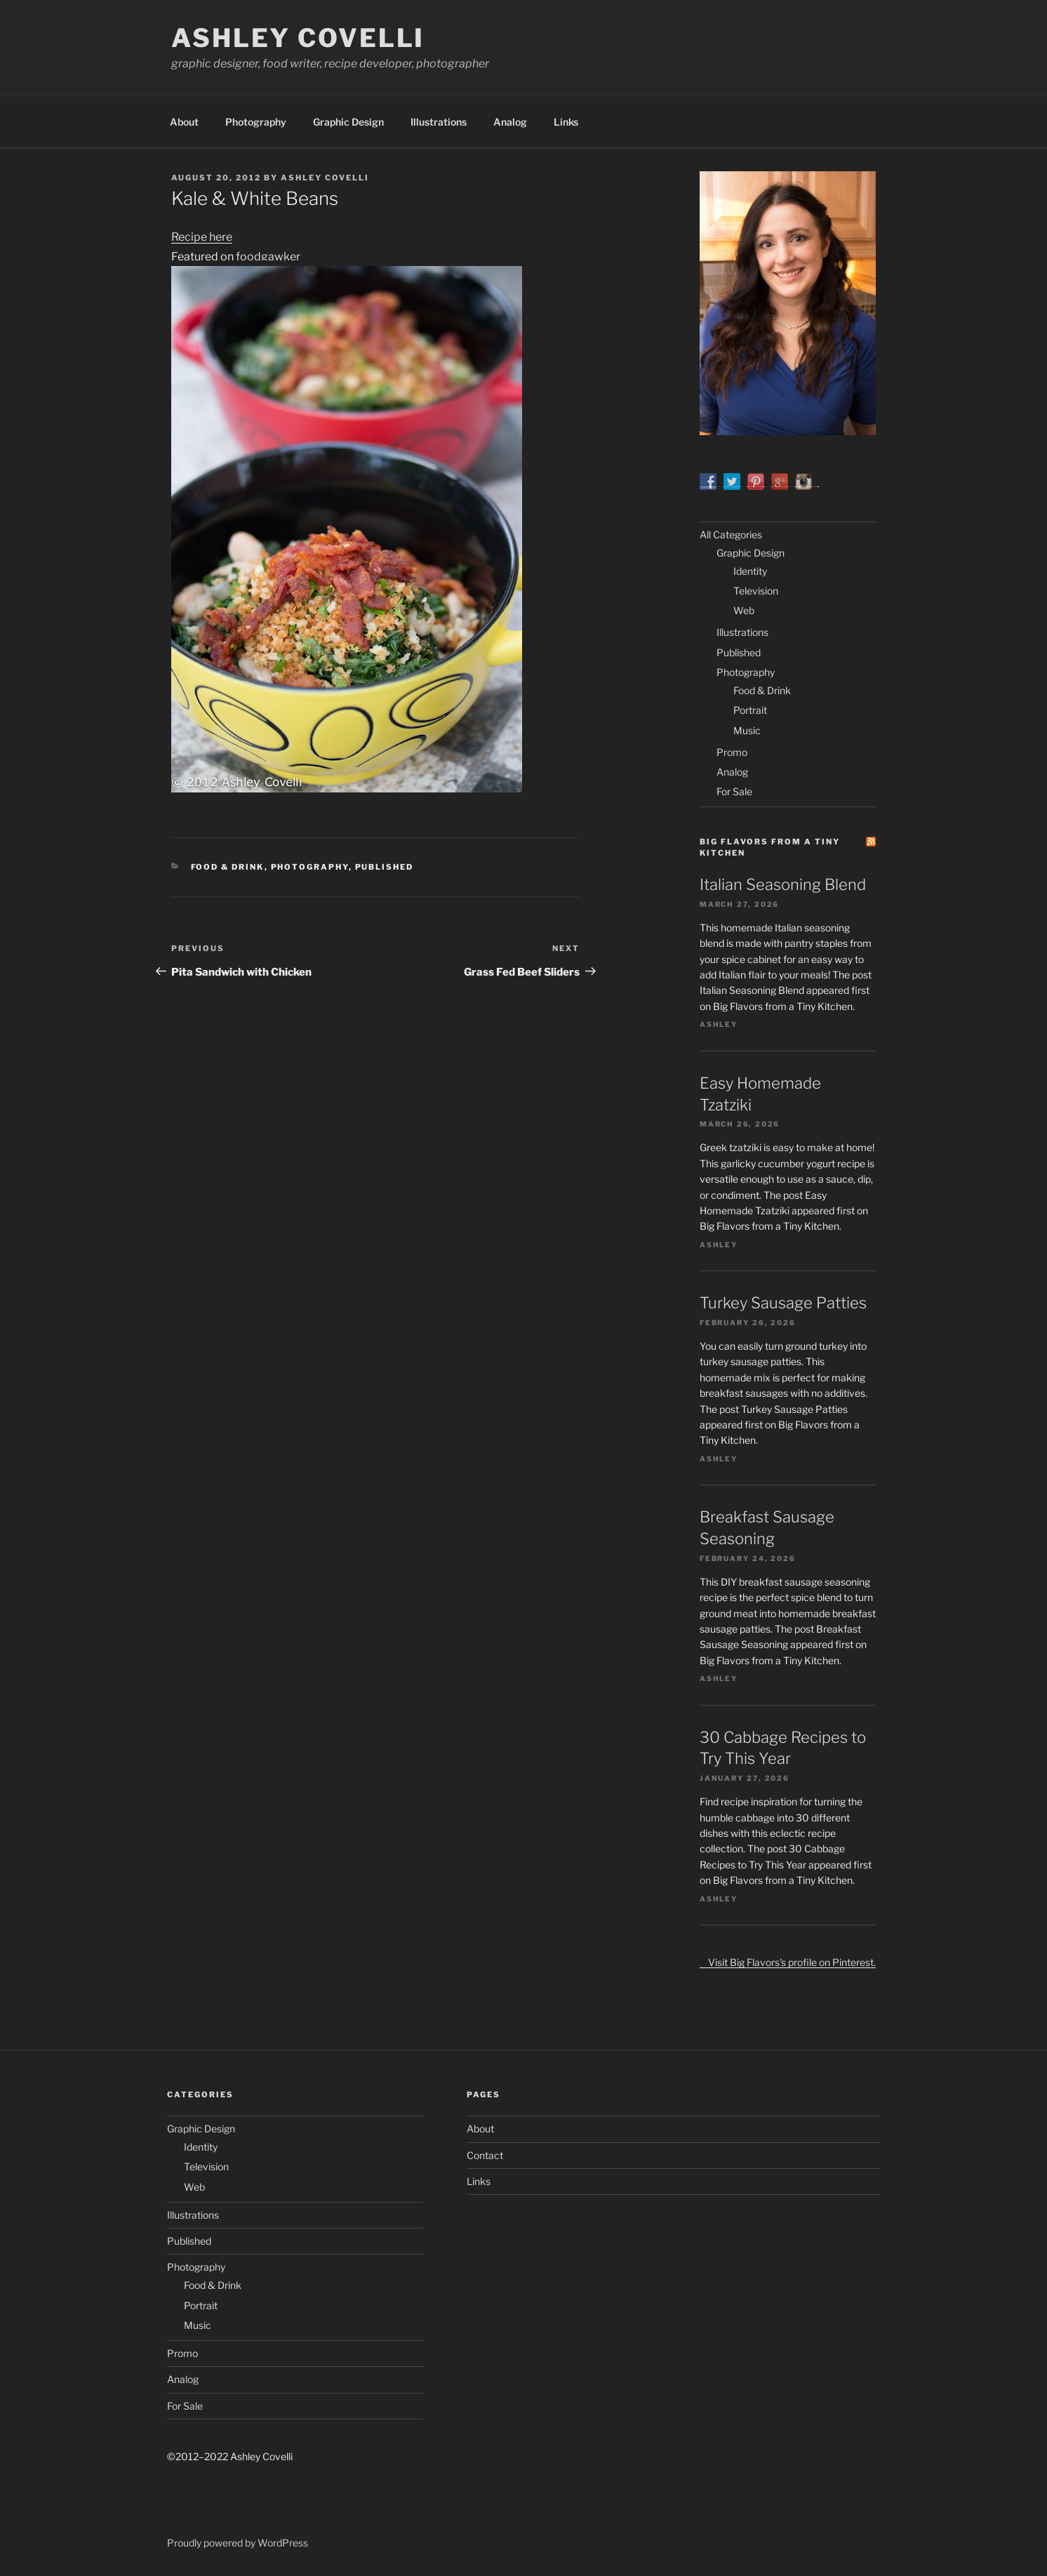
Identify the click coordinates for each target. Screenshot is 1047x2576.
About (184, 122)
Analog (510, 122)
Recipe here (201, 237)
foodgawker (268, 256)
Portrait (750, 710)
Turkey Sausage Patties (783, 1303)
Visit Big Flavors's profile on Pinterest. (788, 1962)
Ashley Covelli (298, 37)
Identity (750, 571)
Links (566, 122)
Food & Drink (228, 867)
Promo (731, 752)
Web (743, 610)
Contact (485, 2155)
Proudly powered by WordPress (237, 2543)
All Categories (731, 534)
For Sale (734, 791)
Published (384, 867)
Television (755, 591)
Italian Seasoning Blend (783, 884)
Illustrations (439, 122)
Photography (255, 122)
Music (747, 730)
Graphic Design (348, 122)
